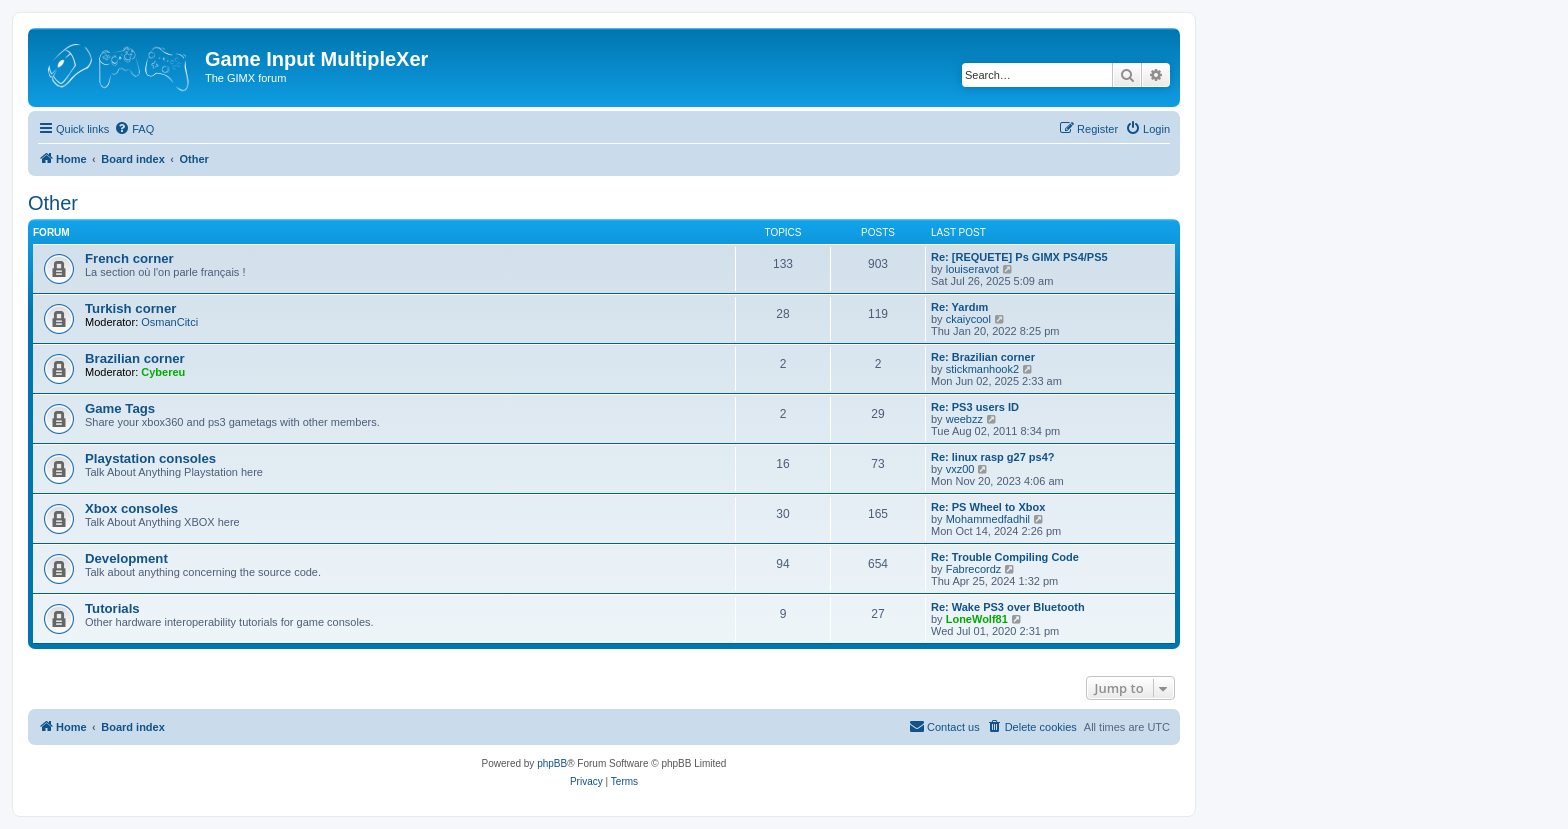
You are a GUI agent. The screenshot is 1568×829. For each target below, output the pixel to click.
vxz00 (960, 469)
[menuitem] (134, 129)
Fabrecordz (974, 569)
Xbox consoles (131, 508)
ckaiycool (968, 319)
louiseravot (972, 269)
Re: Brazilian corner (983, 357)
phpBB (552, 763)
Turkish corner (130, 308)
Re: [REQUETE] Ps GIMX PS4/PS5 (1019, 257)
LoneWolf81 (977, 619)
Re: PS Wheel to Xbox (988, 507)
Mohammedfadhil (988, 519)
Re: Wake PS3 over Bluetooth (1008, 607)
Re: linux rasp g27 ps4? (992, 457)
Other (53, 203)
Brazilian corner (135, 358)
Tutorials (112, 608)
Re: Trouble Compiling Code (1005, 557)
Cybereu (163, 372)
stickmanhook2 (982, 369)
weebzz (964, 419)
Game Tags (120, 408)
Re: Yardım (959, 307)
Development (126, 558)
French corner (129, 258)
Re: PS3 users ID (975, 407)
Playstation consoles (150, 458)
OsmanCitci (169, 322)
